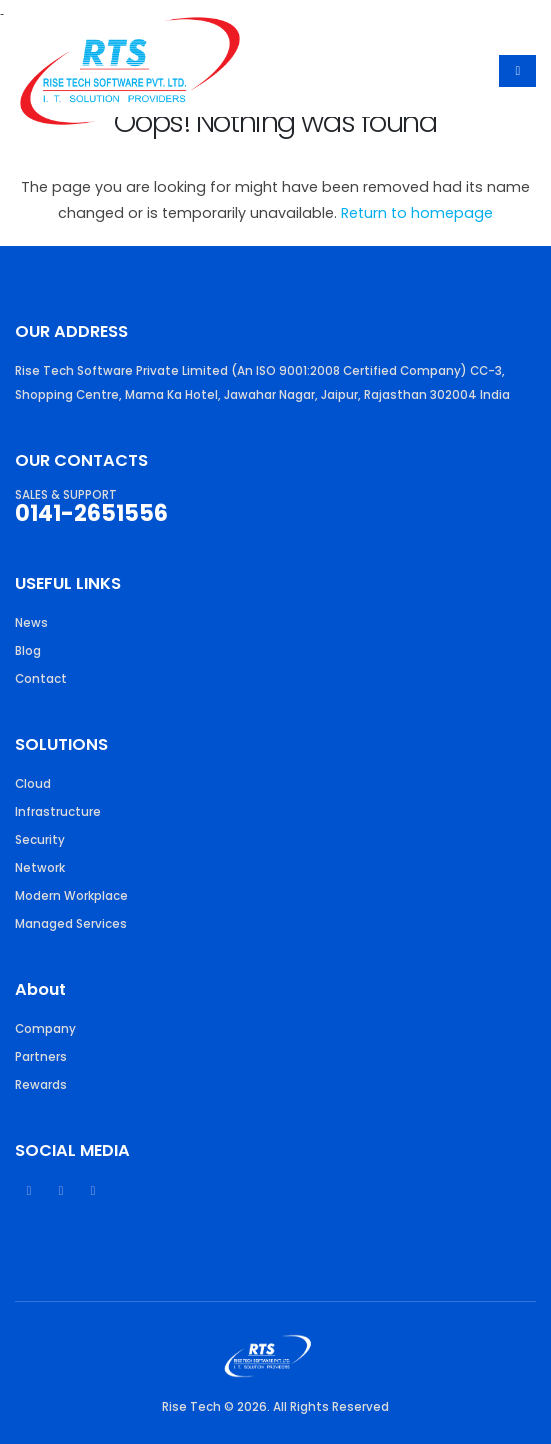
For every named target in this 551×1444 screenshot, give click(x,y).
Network (40, 868)
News (31, 623)
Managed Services (71, 924)
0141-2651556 (91, 513)
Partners (41, 1057)
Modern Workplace (71, 896)
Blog (28, 651)
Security (40, 840)
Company (45, 1029)
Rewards (41, 1085)
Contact (41, 679)
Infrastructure (58, 812)
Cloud (33, 784)
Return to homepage (417, 213)
